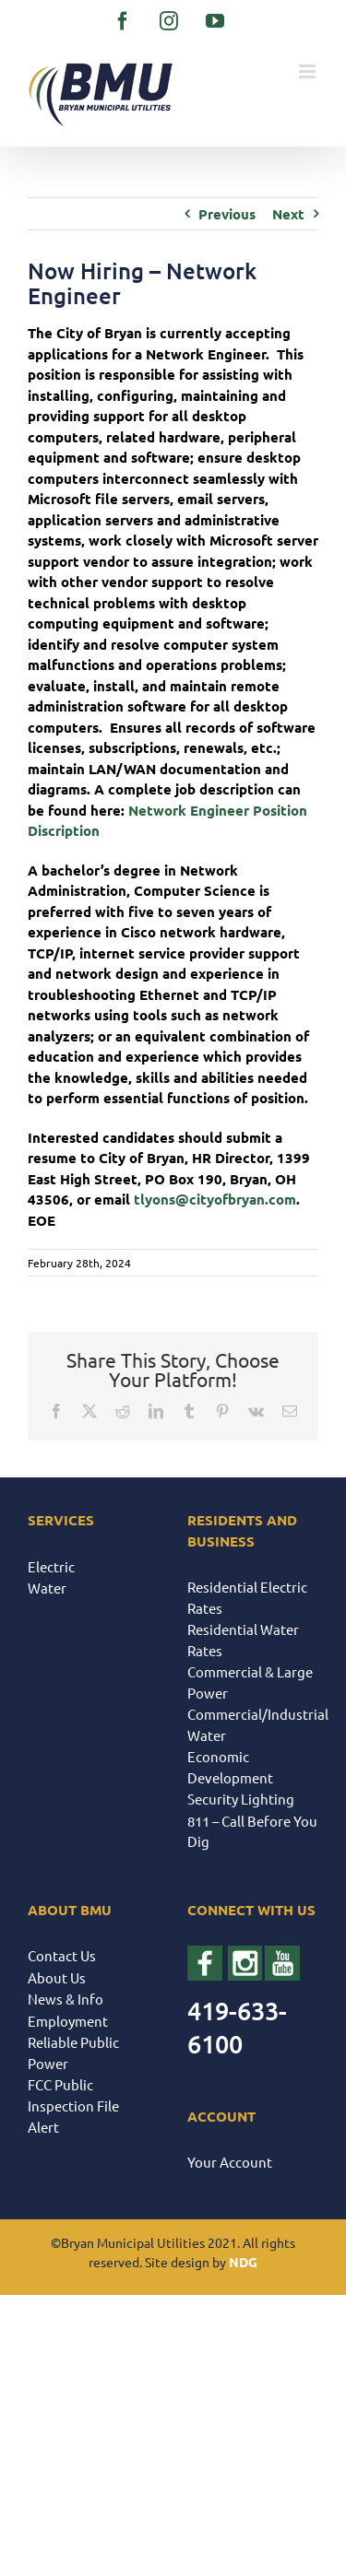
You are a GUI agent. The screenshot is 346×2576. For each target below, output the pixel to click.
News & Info (65, 1998)
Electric (51, 1566)
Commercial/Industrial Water (253, 1724)
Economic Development (230, 1766)
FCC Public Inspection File (73, 2095)
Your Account (229, 2161)
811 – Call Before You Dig (252, 1831)
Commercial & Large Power (250, 1682)
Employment (68, 2020)
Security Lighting (240, 1798)
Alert (43, 2126)
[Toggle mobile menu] (308, 71)
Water (47, 1587)
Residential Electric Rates (247, 1597)
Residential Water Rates (243, 1639)
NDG (243, 2261)
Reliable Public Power (73, 2052)
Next (288, 214)
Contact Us (62, 1955)
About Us (57, 1977)
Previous (227, 214)
